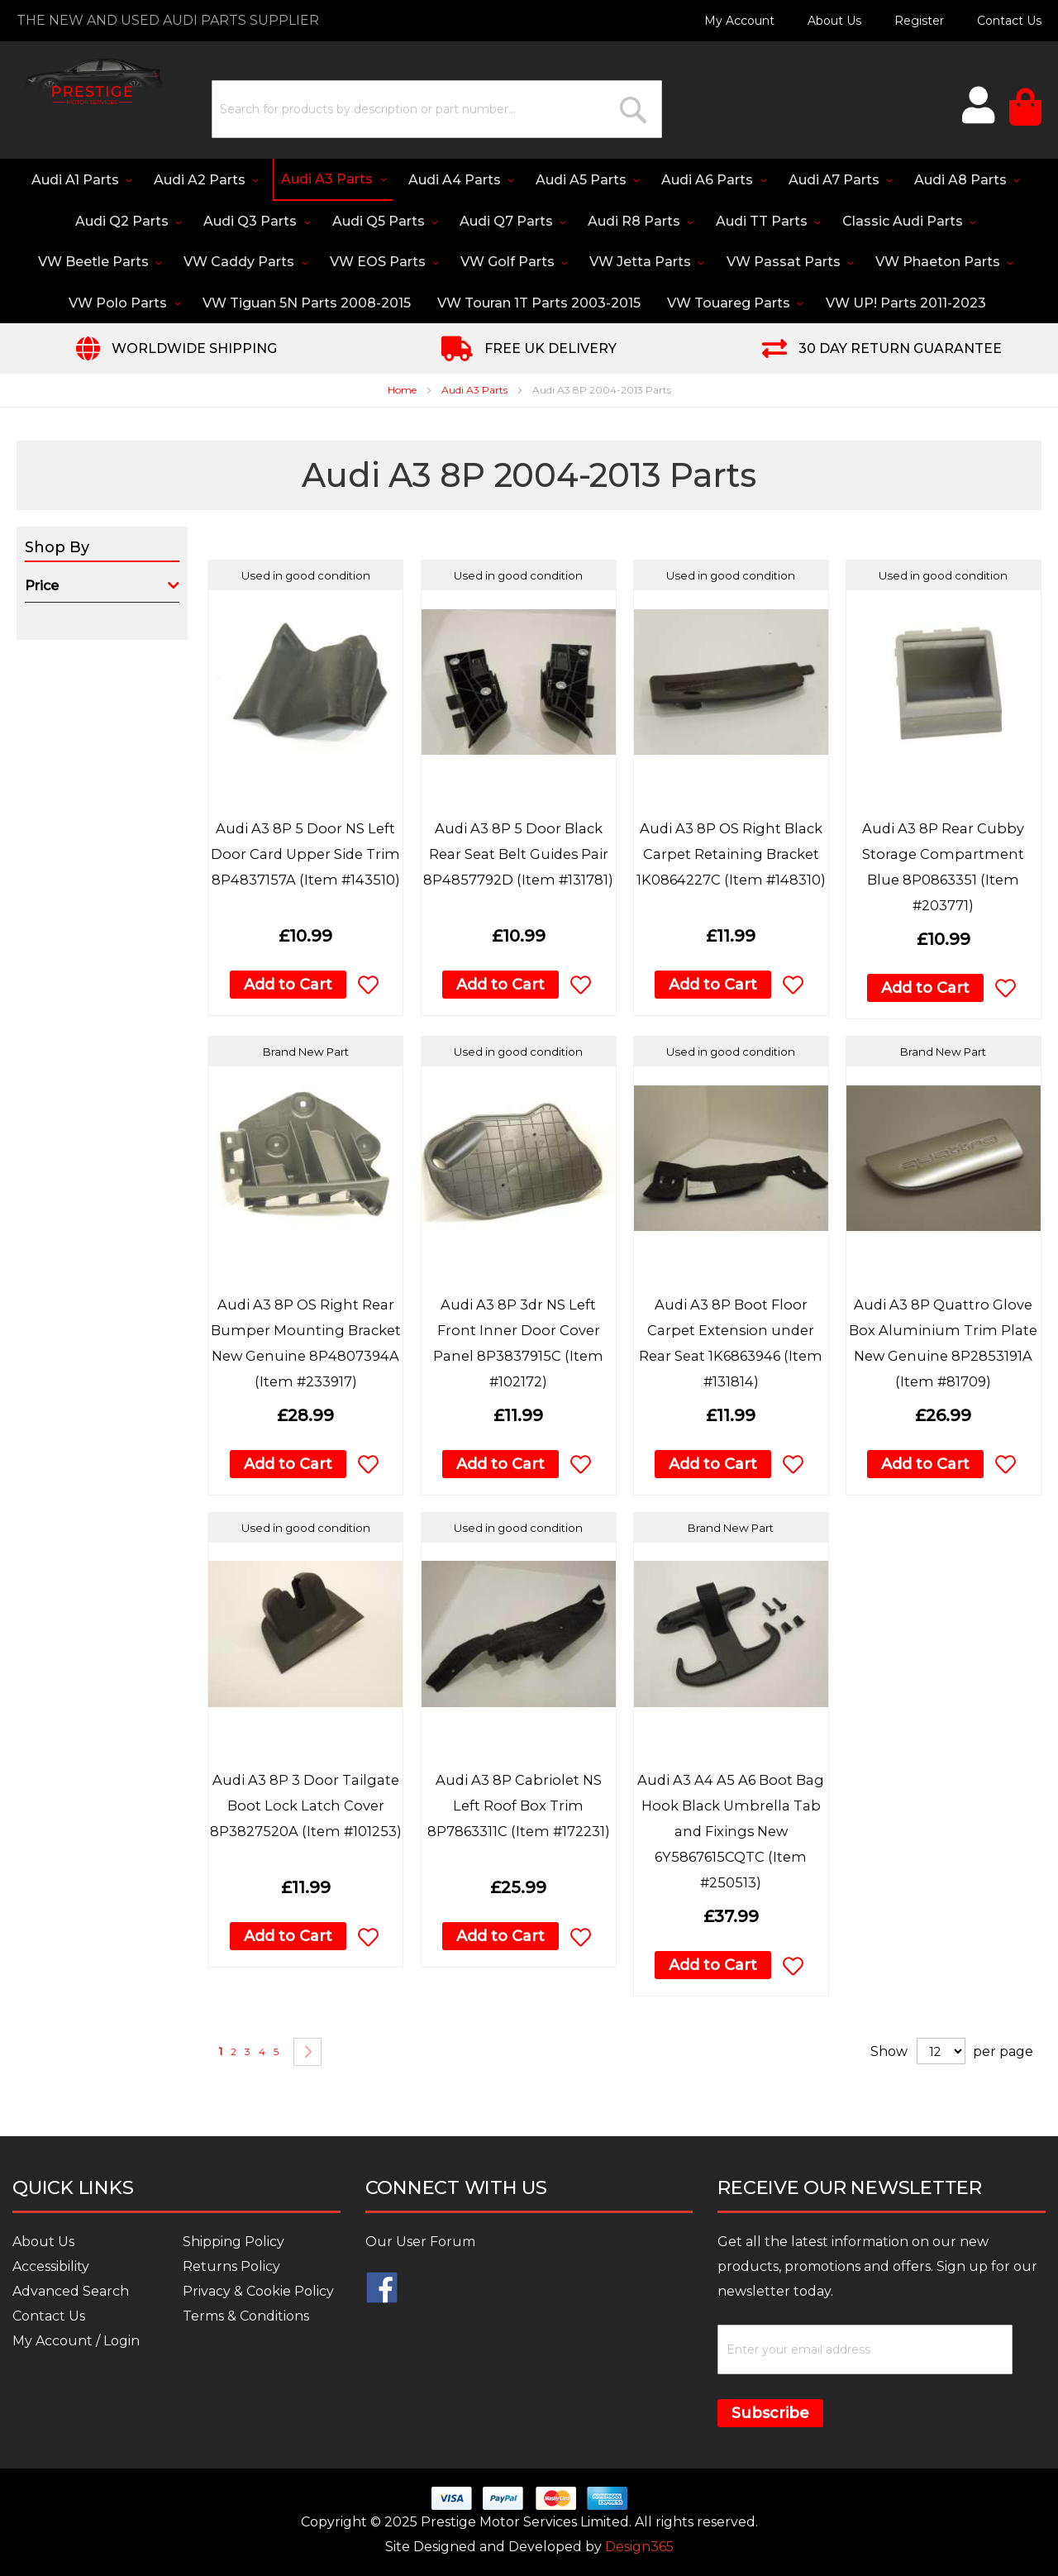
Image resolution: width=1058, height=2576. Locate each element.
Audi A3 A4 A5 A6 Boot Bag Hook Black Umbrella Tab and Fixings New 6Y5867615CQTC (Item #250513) (731, 1834)
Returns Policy (231, 2267)
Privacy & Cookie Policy (258, 2292)
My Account (739, 20)
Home (403, 393)
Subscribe (770, 2414)
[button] (368, 988)
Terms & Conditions (246, 2317)
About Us (834, 20)
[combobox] (423, 109)
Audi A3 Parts (475, 393)
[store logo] (87, 79)
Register (919, 20)
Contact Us (1009, 20)
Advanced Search (70, 2292)
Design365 (639, 2547)
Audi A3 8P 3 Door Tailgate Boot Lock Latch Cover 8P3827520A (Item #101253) (305, 1809)
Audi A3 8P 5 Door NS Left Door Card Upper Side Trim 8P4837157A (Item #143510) (306, 857)
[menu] (529, 243)
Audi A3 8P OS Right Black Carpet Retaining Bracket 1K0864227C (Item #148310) (731, 857)
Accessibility (50, 2267)
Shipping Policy (233, 2242)
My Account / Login (76, 2341)
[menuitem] (104, 181)
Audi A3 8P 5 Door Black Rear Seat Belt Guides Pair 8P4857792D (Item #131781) (518, 857)
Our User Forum (420, 2242)
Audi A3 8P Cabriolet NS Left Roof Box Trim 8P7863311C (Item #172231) (518, 1809)
